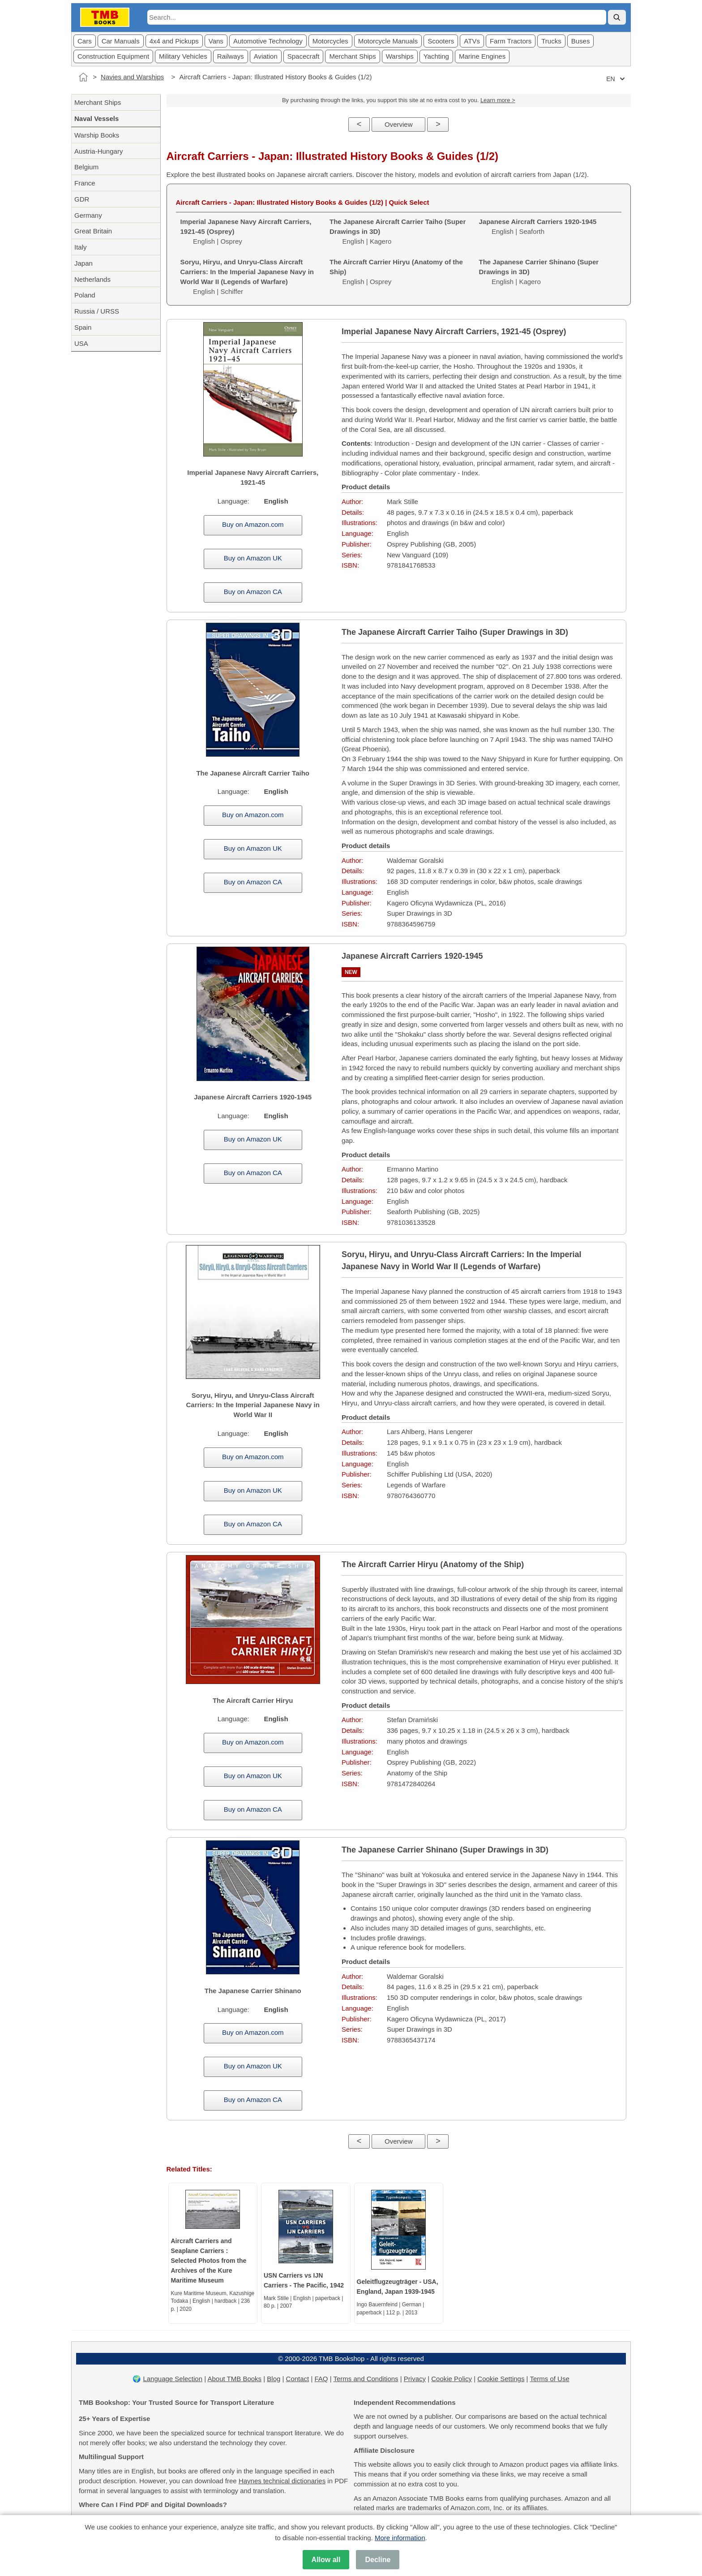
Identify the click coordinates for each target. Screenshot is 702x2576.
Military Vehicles (183, 56)
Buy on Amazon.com (253, 524)
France (84, 183)
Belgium (86, 167)
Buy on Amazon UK (253, 558)
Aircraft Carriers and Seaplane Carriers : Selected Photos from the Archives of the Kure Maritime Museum (209, 2260)
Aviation (266, 56)
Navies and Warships (132, 77)
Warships (400, 56)
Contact (297, 2378)
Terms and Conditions (366, 2378)
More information (400, 2538)
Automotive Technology (268, 41)
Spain (82, 327)
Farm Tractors (510, 41)
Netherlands (92, 279)
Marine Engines (482, 56)
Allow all (326, 2559)
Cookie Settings (500, 2378)
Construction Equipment (113, 56)
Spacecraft (303, 56)
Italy (80, 247)
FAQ (321, 2378)
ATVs (472, 41)
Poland (84, 295)
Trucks (551, 41)
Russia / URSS (96, 311)
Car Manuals (121, 41)
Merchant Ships (352, 56)
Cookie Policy (451, 2378)
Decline (377, 2559)
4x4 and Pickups (174, 41)
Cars (84, 41)
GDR (81, 199)
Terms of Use (549, 2378)
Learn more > (497, 100)
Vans (216, 41)
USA (81, 343)
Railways (230, 56)
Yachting (436, 56)
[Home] (83, 77)
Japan (83, 263)
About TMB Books (234, 2378)
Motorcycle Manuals (388, 41)
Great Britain (93, 231)
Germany (88, 215)
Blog (273, 2378)
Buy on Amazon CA (253, 591)
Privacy (415, 2378)
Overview (399, 124)
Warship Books (96, 135)
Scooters (441, 41)
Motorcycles (330, 41)
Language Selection (172, 2378)
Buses (580, 41)
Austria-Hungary (98, 151)
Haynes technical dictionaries (282, 2481)
